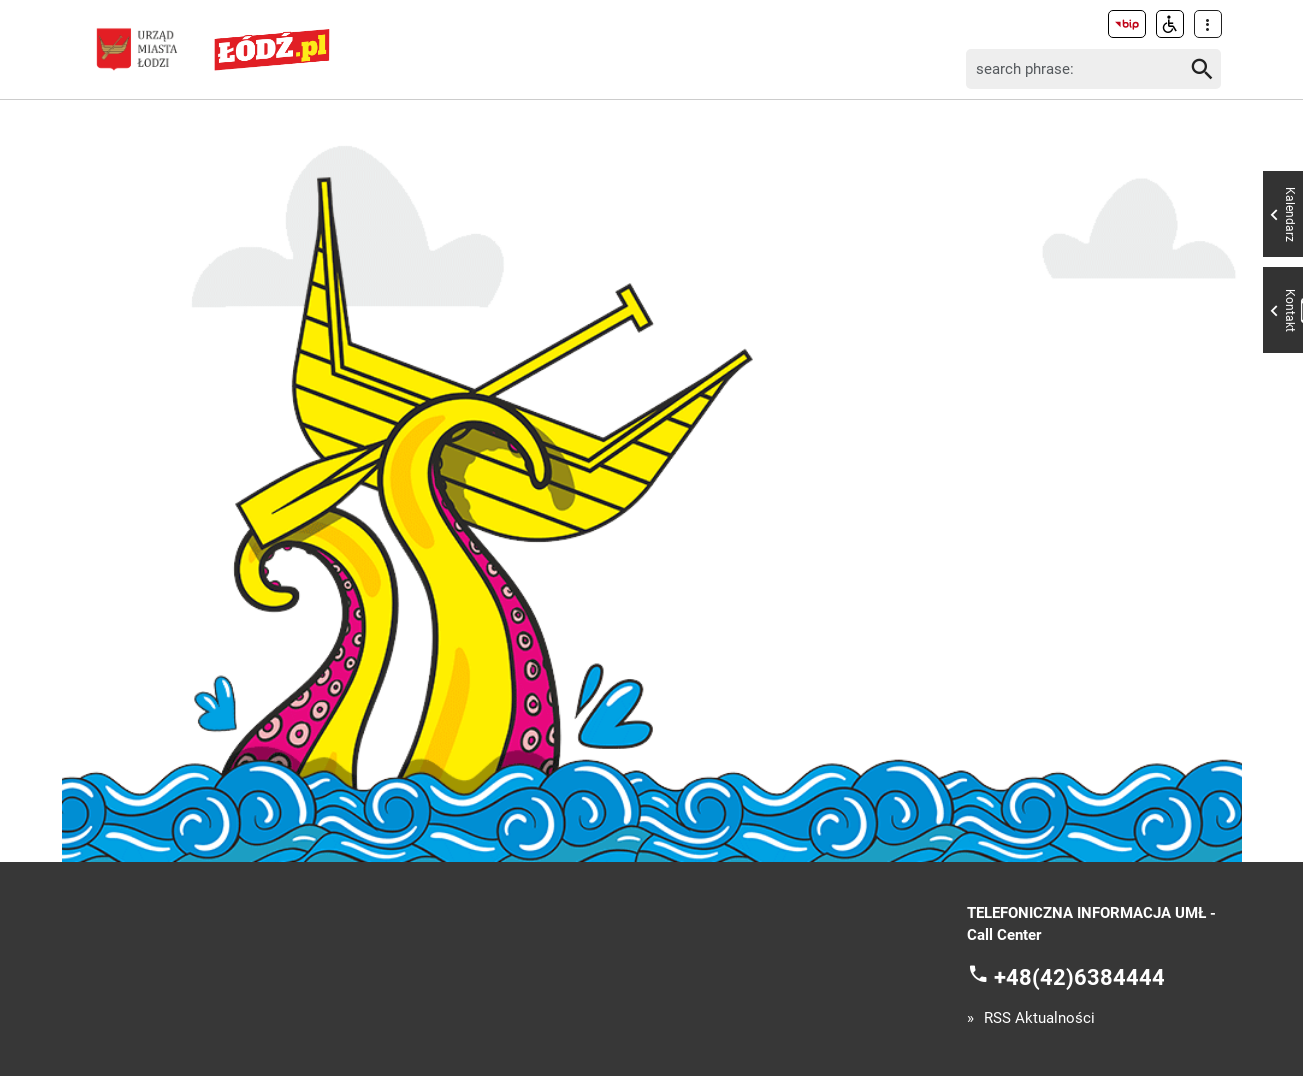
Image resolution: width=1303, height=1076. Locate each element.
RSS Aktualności (1039, 1018)
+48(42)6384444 (1079, 976)
